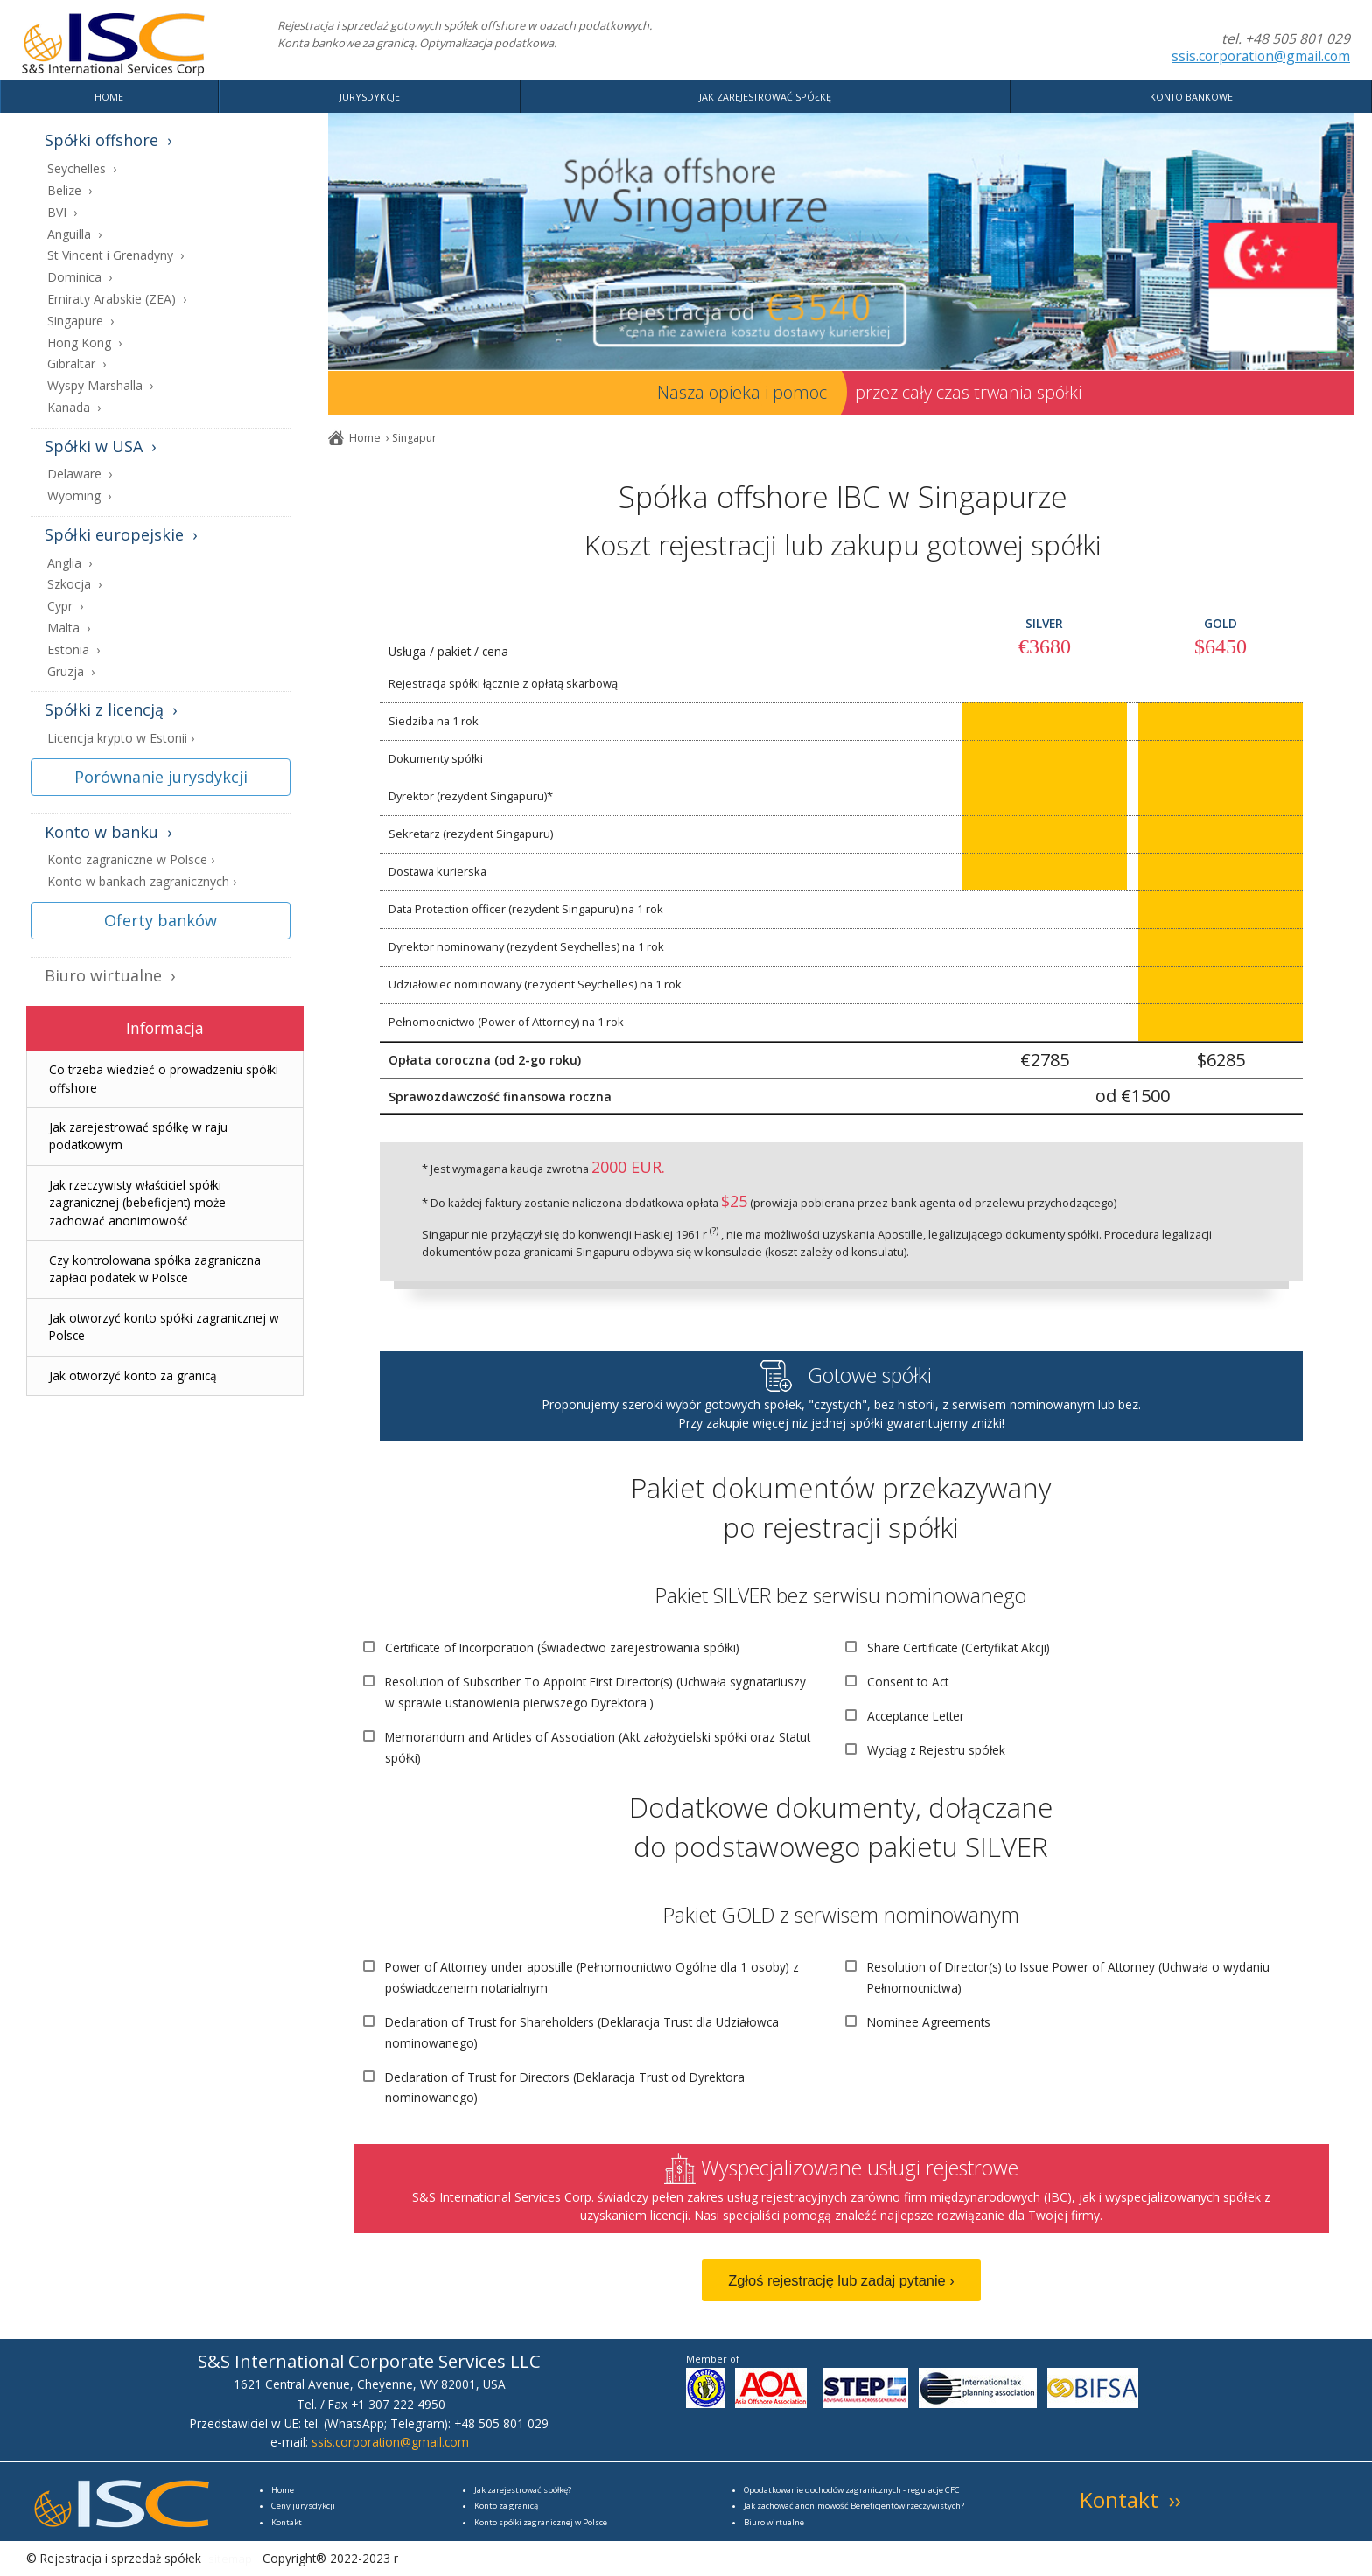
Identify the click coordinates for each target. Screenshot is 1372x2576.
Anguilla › (74, 234)
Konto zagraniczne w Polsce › (130, 860)
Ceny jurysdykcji (303, 2505)
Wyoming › (79, 496)
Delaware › (79, 474)
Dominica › (79, 277)
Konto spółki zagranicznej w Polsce (540, 2522)
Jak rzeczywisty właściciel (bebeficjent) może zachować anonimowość (137, 1202)
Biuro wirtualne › (110, 976)
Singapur (414, 437)
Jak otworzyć (133, 1375)
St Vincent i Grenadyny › (115, 255)
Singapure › (80, 321)
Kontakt (286, 2522)
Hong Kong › (84, 343)
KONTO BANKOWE (1191, 96)
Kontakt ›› (1130, 2499)
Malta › (68, 628)
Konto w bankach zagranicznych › (141, 882)
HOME (108, 96)
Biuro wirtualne (774, 2522)
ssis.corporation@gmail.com (1261, 56)
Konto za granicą (506, 2505)
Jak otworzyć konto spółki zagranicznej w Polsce (164, 1326)
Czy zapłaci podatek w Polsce (155, 1269)
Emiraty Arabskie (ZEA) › (116, 299)
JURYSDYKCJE (370, 96)
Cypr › (65, 606)
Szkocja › (74, 584)
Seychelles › (81, 169)
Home (365, 437)
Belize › (69, 191)
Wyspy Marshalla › (100, 386)
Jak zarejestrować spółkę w (138, 1136)
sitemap (230, 2558)
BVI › (62, 213)
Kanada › (74, 408)
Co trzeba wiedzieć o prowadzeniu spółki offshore (163, 1078)
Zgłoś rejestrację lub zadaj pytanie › (841, 2280)
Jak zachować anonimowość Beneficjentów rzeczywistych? (854, 2505)
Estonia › (73, 650)
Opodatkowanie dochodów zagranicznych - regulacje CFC (852, 2490)
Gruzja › (70, 672)
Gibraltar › (76, 364)
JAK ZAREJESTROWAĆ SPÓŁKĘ (765, 96)
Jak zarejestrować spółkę (521, 2490)
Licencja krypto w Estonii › (120, 738)
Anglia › (69, 563)
